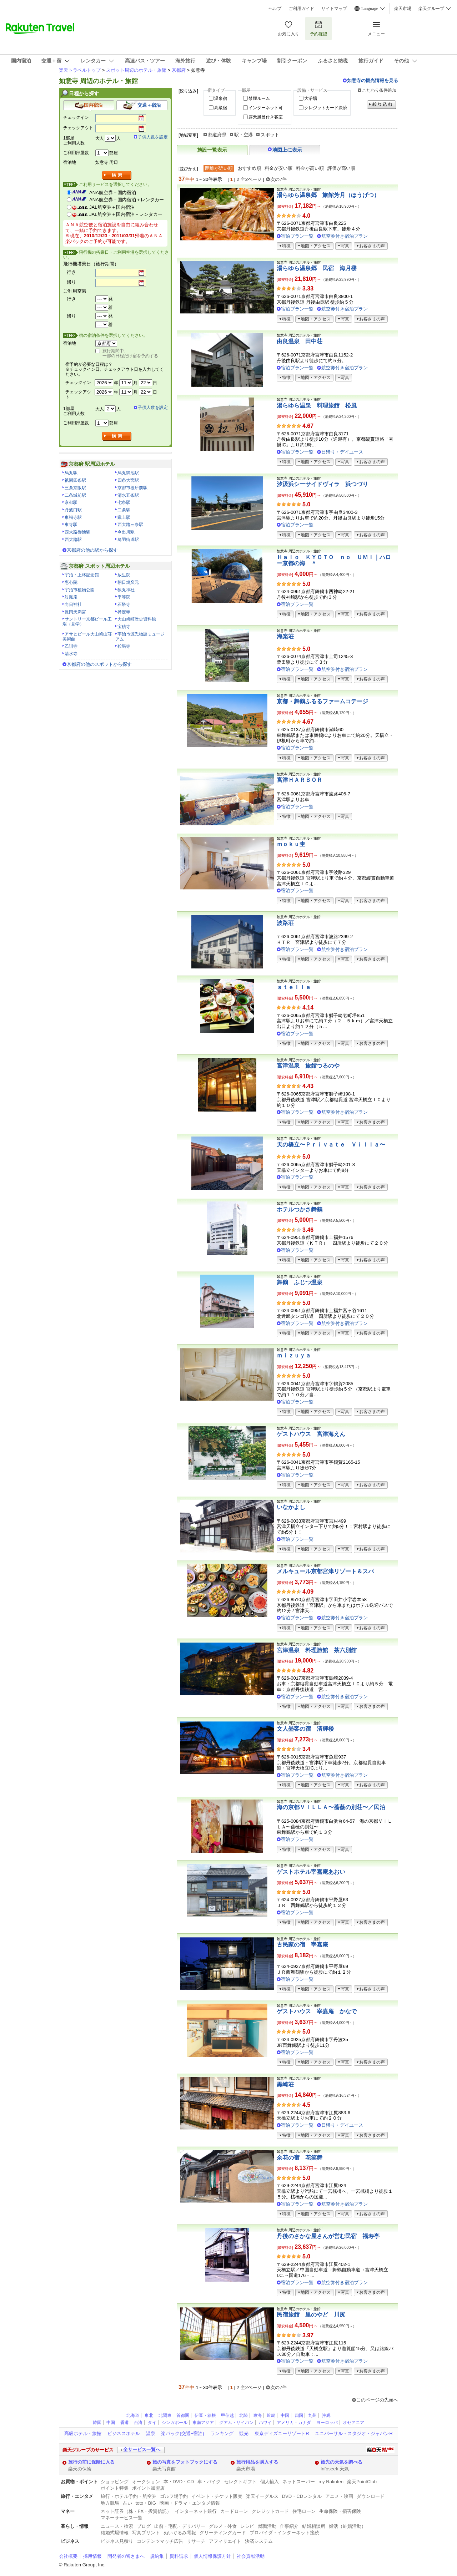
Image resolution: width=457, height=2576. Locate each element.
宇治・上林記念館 (82, 574)
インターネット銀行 (196, 2511)
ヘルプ (274, 8)
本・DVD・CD (179, 2481)
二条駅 (123, 509)
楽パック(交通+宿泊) (182, 2433)
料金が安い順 (278, 168)
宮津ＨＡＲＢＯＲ (299, 780)
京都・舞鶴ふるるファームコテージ (322, 701)
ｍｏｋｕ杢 (291, 844)
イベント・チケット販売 (216, 2496)
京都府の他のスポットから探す (99, 664)
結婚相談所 (313, 2526)
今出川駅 (126, 532)
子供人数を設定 (153, 137)
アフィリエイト (225, 2541)
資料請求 (179, 2556)
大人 (99, 138)
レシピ (247, 2526)
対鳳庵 (71, 596)
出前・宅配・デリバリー (179, 2526)
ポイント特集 (115, 2488)
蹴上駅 (123, 517)
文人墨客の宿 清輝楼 (305, 1729)
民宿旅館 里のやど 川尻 (311, 2315)
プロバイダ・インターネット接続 (284, 2532)
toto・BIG (146, 2503)
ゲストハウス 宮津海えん (311, 1434)
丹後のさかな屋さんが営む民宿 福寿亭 (328, 2236)
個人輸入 (269, 2481)
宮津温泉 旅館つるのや (308, 1066)
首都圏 (182, 2415)
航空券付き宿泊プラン (344, 236)
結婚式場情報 (115, 2532)
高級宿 (220, 107)
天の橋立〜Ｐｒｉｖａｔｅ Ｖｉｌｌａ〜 (331, 1145)
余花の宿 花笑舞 (299, 2158)
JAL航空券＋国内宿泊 (112, 207)
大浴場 (310, 98)
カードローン (234, 2511)
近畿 (271, 2415)
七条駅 (123, 502)
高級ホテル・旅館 (82, 2433)
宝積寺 (123, 626)
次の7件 (278, 179)
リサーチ (196, 2541)
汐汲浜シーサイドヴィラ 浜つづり (322, 484)
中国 (285, 2415)
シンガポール (174, 2422)
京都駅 (71, 502)
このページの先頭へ (377, 2400)
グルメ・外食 (223, 2526)
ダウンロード (371, 2496)
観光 (243, 2433)
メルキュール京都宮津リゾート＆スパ (325, 1571)
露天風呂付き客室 (265, 117)
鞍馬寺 (123, 646)
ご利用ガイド (301, 8)
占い (127, 2503)
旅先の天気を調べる (341, 2462)
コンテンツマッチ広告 (160, 2541)
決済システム (259, 2541)
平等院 (123, 596)
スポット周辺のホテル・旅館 (136, 70)
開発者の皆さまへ (126, 2556)
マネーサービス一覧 (121, 2517)
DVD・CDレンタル (302, 2496)
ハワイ (265, 2422)
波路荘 (285, 923)
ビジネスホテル (123, 2433)
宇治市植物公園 (80, 589)
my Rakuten (330, 2481)
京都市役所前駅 (132, 487)
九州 (312, 2415)
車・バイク (209, 2481)
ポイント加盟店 (148, 2488)
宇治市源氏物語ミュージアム (140, 637)
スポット (270, 134)
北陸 (243, 2415)
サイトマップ (334, 8)
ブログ (144, 2526)
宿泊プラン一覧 (297, 236)
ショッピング (115, 2481)
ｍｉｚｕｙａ (294, 1355)
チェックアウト (78, 127)
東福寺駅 (73, 517)
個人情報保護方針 (212, 2556)
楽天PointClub (362, 2481)
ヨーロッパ (327, 2422)
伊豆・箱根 (205, 2415)
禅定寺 (123, 611)
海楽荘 (285, 636)
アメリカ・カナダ (294, 2422)
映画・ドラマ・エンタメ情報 (190, 2503)
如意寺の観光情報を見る (372, 80)
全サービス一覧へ (141, 2449)
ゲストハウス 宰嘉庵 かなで (317, 2011)
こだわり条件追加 (379, 90)
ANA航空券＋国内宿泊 (112, 192)
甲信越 (227, 2415)
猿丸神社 (126, 589)
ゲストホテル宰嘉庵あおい (311, 1872)
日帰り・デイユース (342, 452)
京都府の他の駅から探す (92, 550)
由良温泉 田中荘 (299, 341)
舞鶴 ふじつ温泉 (299, 1282)
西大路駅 (73, 539)
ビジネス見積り (117, 2541)
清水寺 (71, 653)
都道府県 (217, 134)
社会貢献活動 (251, 2556)
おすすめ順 (249, 168)
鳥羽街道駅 (128, 539)
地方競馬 (110, 2503)
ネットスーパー (298, 2481)
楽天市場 (402, 8)
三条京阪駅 (75, 487)
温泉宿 (220, 98)
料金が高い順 (310, 168)
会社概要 (68, 2556)
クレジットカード (270, 2511)
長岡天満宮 (75, 611)
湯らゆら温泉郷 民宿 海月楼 (317, 268)
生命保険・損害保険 (340, 2511)
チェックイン (76, 117)
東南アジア (203, 2422)
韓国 (97, 2422)
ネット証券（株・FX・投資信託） (136, 2511)
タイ (152, 2422)
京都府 (179, 70)
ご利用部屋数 (76, 152)
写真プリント (146, 2532)
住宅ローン (304, 2511)
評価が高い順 (341, 168)
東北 (149, 2415)
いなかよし (291, 1507)
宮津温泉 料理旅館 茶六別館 (317, 1650)
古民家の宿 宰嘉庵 (302, 1945)
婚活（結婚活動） (347, 2526)
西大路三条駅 (130, 524)
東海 (257, 2415)
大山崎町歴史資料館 (136, 619)
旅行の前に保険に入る (91, 2462)
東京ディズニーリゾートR (282, 2433)
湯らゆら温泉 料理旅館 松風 (317, 406)
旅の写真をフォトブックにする (184, 2462)
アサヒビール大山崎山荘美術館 (87, 637)
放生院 (123, 574)
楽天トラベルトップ (80, 70)
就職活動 (267, 2526)
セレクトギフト (240, 2481)
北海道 (132, 2415)
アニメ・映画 (339, 2496)
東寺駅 (71, 524)
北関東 (165, 2415)
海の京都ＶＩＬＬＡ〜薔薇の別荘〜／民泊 (331, 1807)
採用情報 (92, 2556)
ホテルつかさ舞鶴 (299, 1209)
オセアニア (353, 2422)
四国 (299, 2415)
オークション (146, 2481)
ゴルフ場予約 (174, 2496)
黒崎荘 (285, 2084)
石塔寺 (123, 604)
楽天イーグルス (262, 2496)
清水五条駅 (128, 495)
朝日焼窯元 (128, 582)
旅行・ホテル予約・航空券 (128, 2496)
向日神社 (73, 604)
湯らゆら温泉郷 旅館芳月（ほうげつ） (328, 195)
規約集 (157, 2556)
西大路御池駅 (77, 532)
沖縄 (326, 2415)
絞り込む (381, 104)
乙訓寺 (71, 646)
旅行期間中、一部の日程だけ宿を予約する (130, 353)
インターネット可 (265, 107)
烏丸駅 (71, 472)
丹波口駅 (73, 509)
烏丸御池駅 (128, 472)
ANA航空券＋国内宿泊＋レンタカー (126, 199)
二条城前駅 (75, 495)
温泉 (150, 2433)
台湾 (138, 2422)
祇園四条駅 (75, 480)
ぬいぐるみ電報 (180, 2532)
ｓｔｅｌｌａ (294, 987)
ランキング (221, 2433)
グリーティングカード (223, 2532)
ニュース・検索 (117, 2526)
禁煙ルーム (259, 98)
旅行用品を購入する (257, 2462)
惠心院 (71, 582)
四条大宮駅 (128, 480)
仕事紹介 (289, 2526)
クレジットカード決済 (325, 107)
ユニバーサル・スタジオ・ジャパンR (353, 2433)
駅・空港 (243, 134)
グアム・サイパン (236, 2422)
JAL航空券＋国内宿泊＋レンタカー (125, 214)
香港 (124, 2422)
